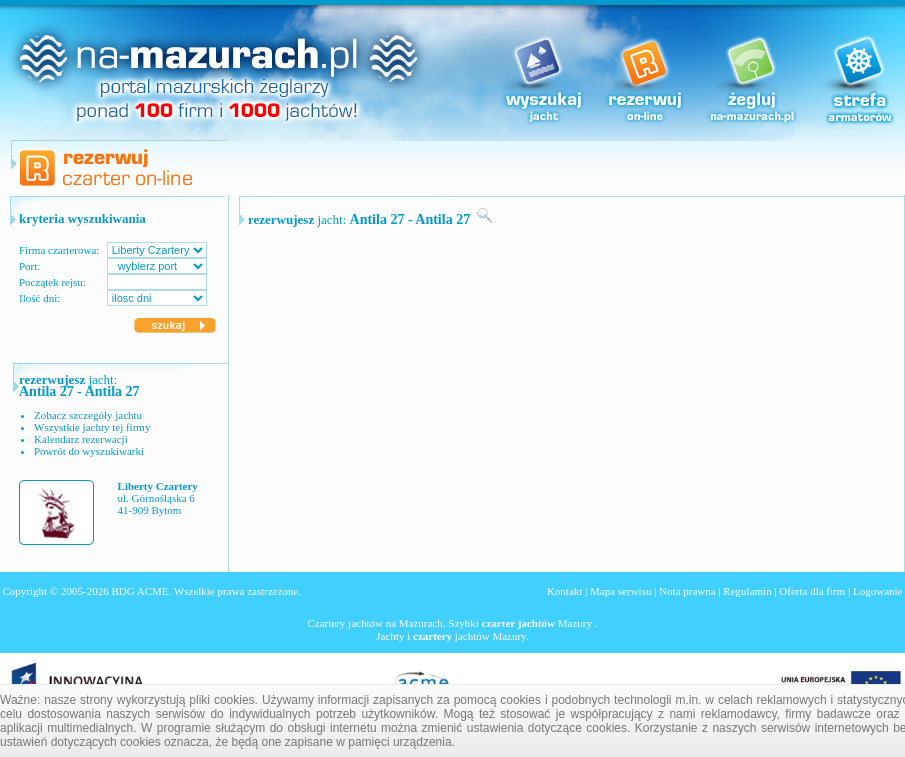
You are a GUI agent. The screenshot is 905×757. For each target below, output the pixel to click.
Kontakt (564, 591)
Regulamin (747, 591)
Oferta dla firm (812, 591)
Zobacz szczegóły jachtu (88, 415)
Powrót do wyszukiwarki (89, 451)
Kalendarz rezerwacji (81, 439)
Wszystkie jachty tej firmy (92, 427)
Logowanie (877, 591)
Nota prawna (687, 591)
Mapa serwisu (620, 591)
